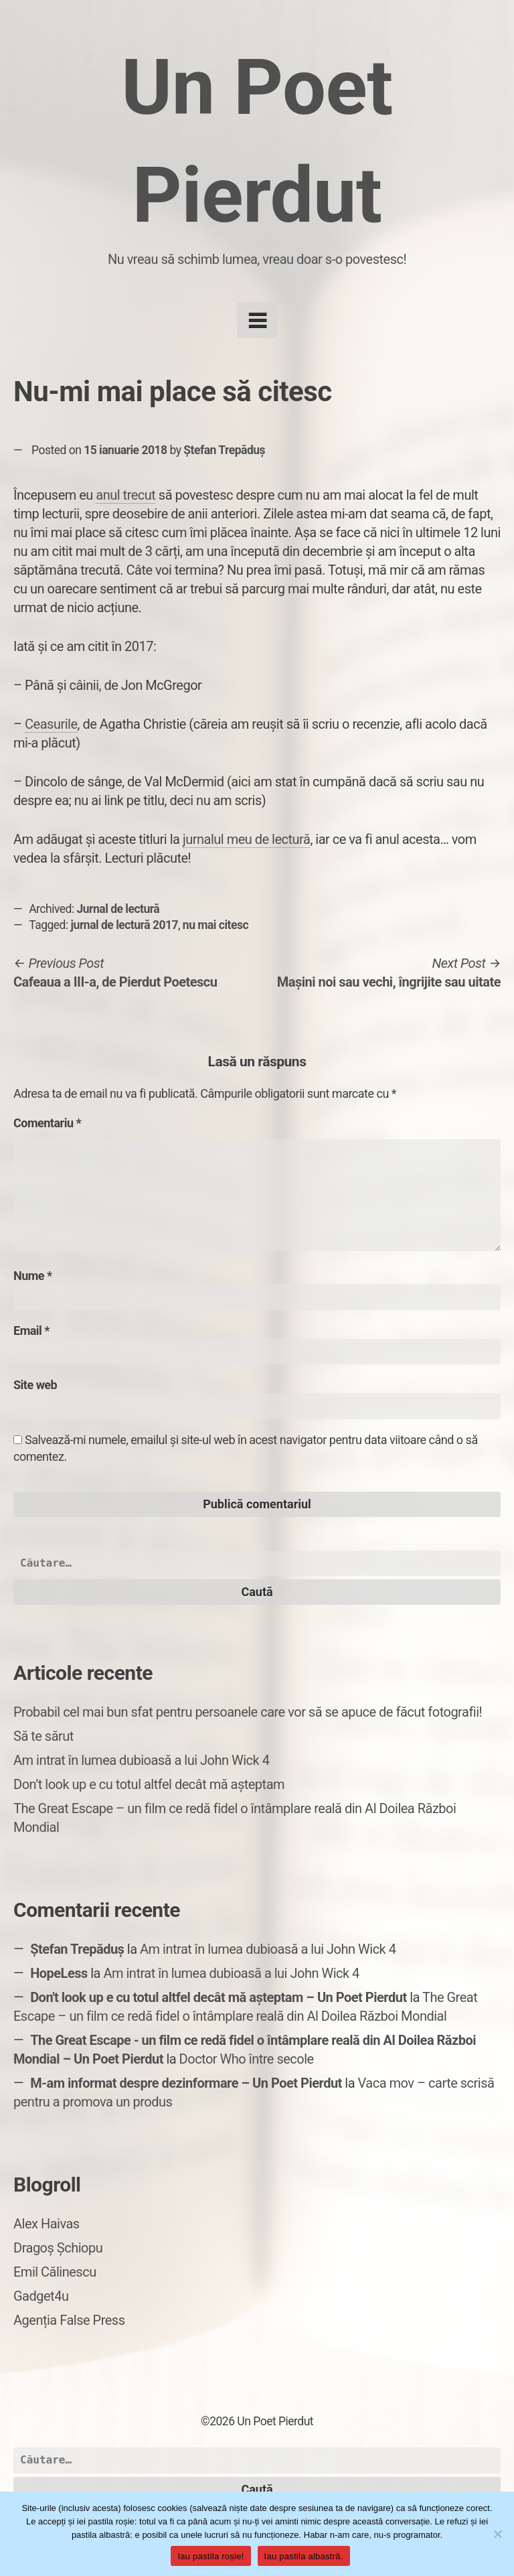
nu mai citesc (215, 925)
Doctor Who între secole (246, 2059)
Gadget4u (40, 2296)
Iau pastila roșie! (210, 2556)
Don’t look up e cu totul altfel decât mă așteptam (148, 1784)
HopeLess (59, 1973)
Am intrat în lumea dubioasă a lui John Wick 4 (141, 1760)
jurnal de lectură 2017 (125, 925)
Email (31, 1330)
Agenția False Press (69, 2320)
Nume (32, 1276)
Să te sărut (43, 1736)
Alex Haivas (46, 2224)
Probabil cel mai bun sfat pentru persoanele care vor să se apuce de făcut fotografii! (247, 1712)
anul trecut (125, 495)
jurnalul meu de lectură (246, 839)
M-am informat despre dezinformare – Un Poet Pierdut (186, 2083)
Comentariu (47, 1123)
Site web (35, 1385)
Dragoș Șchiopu (57, 2248)
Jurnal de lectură (118, 909)
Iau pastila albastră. (303, 2556)
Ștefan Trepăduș (224, 450)
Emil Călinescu (54, 2272)
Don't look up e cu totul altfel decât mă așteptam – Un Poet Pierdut (218, 1997)
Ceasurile (51, 724)
